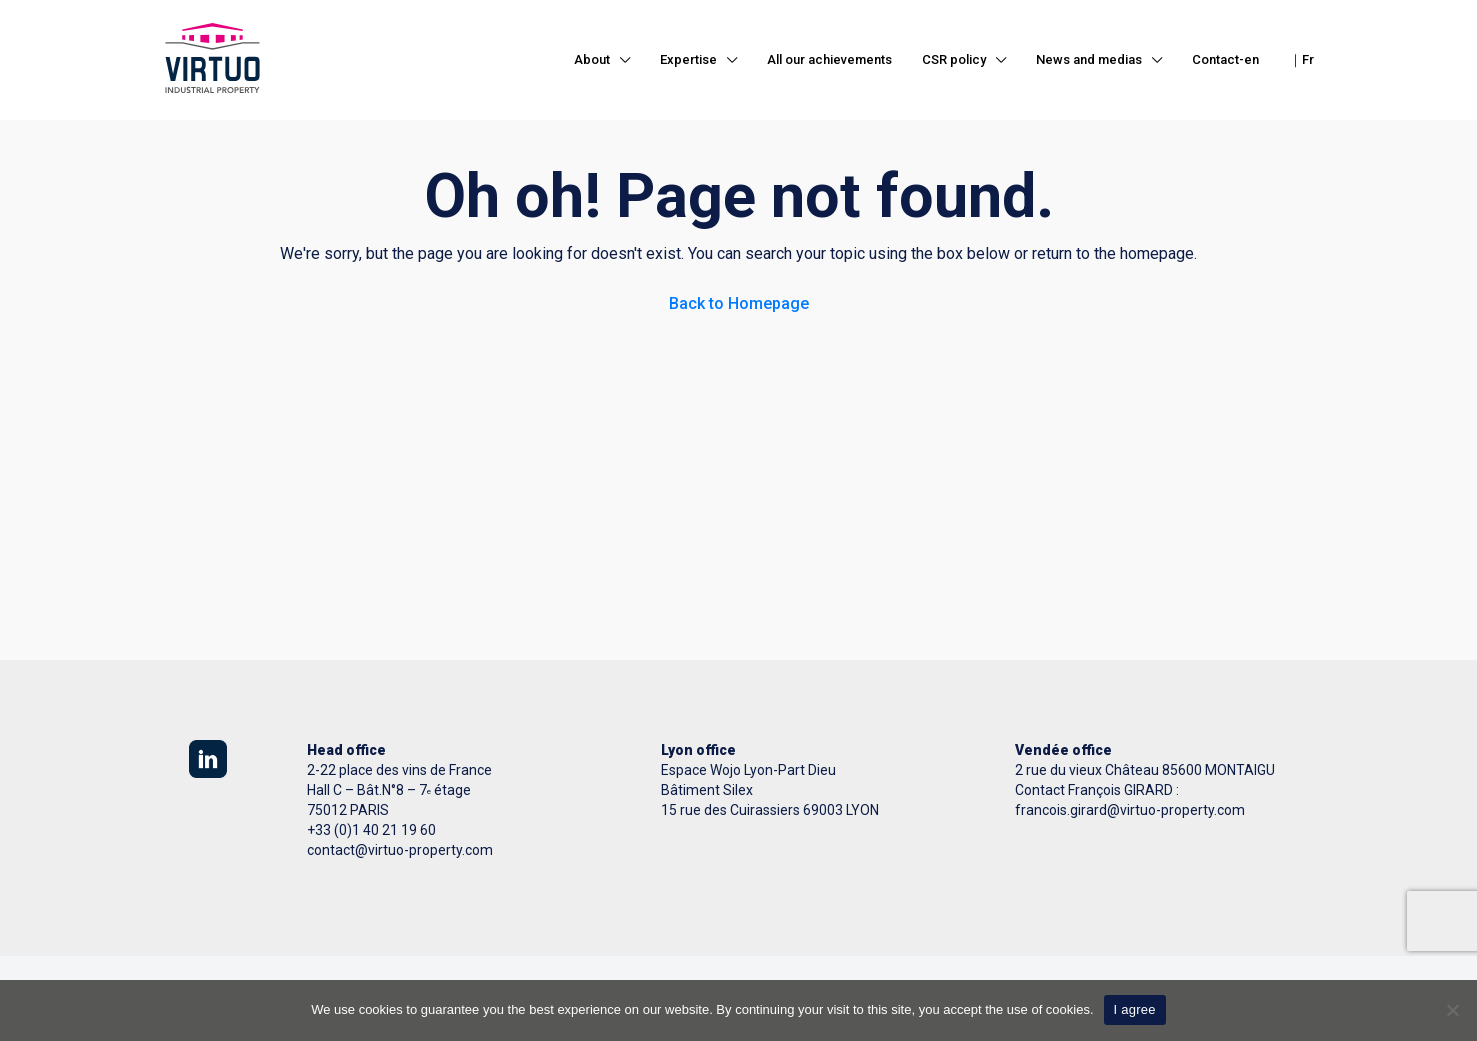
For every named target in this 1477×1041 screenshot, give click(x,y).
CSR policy (954, 59)
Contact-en (1225, 59)
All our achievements (829, 59)
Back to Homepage (739, 303)
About (592, 59)
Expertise (688, 59)
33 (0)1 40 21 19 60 (375, 830)
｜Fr (1301, 59)
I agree (1135, 1009)
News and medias (1089, 59)
